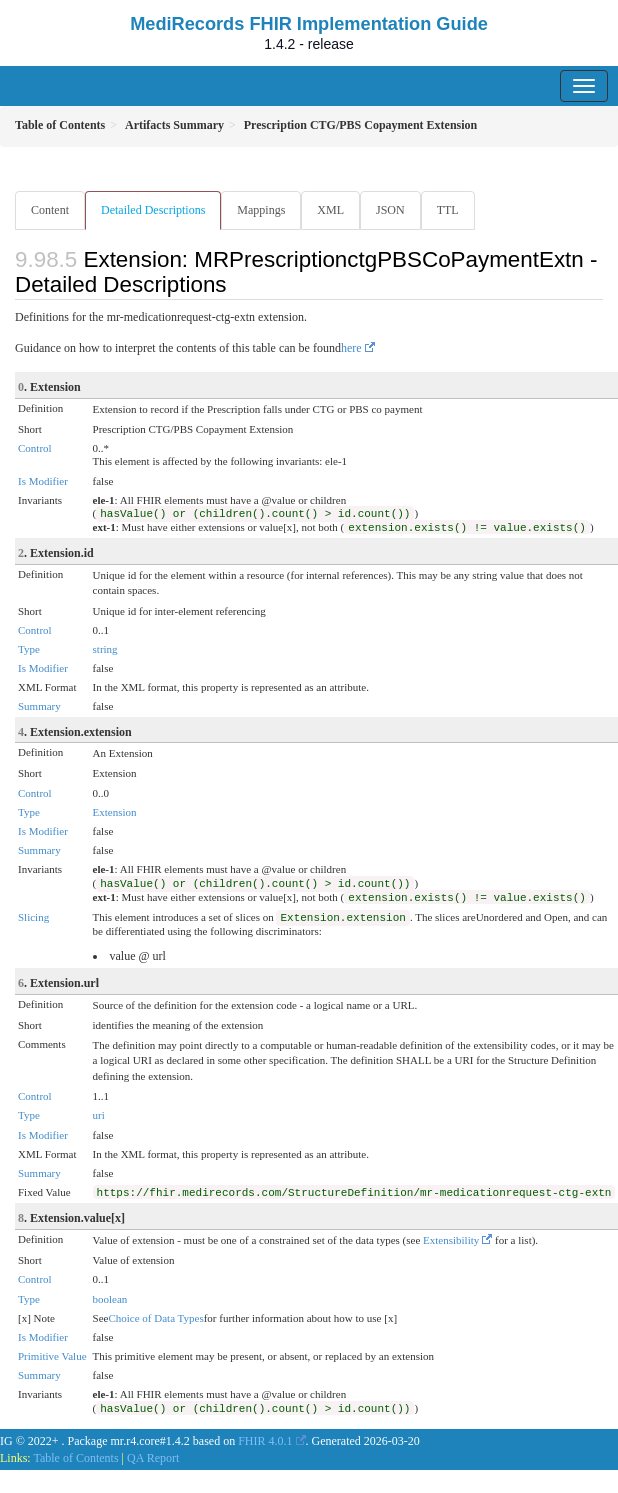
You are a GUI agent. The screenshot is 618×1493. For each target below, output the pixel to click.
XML (330, 210)
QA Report (153, 1458)
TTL (448, 210)
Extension (115, 812)
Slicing (33, 917)
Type (29, 649)
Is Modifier (43, 481)
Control (35, 448)
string (105, 649)
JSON (390, 210)
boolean (110, 1299)
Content (50, 210)
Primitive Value (52, 1356)
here (351, 348)
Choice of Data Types (155, 1318)
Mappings (261, 210)
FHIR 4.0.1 (265, 1441)
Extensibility (451, 1240)
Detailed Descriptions (153, 210)
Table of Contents (75, 1458)
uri (99, 1115)
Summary (39, 706)
